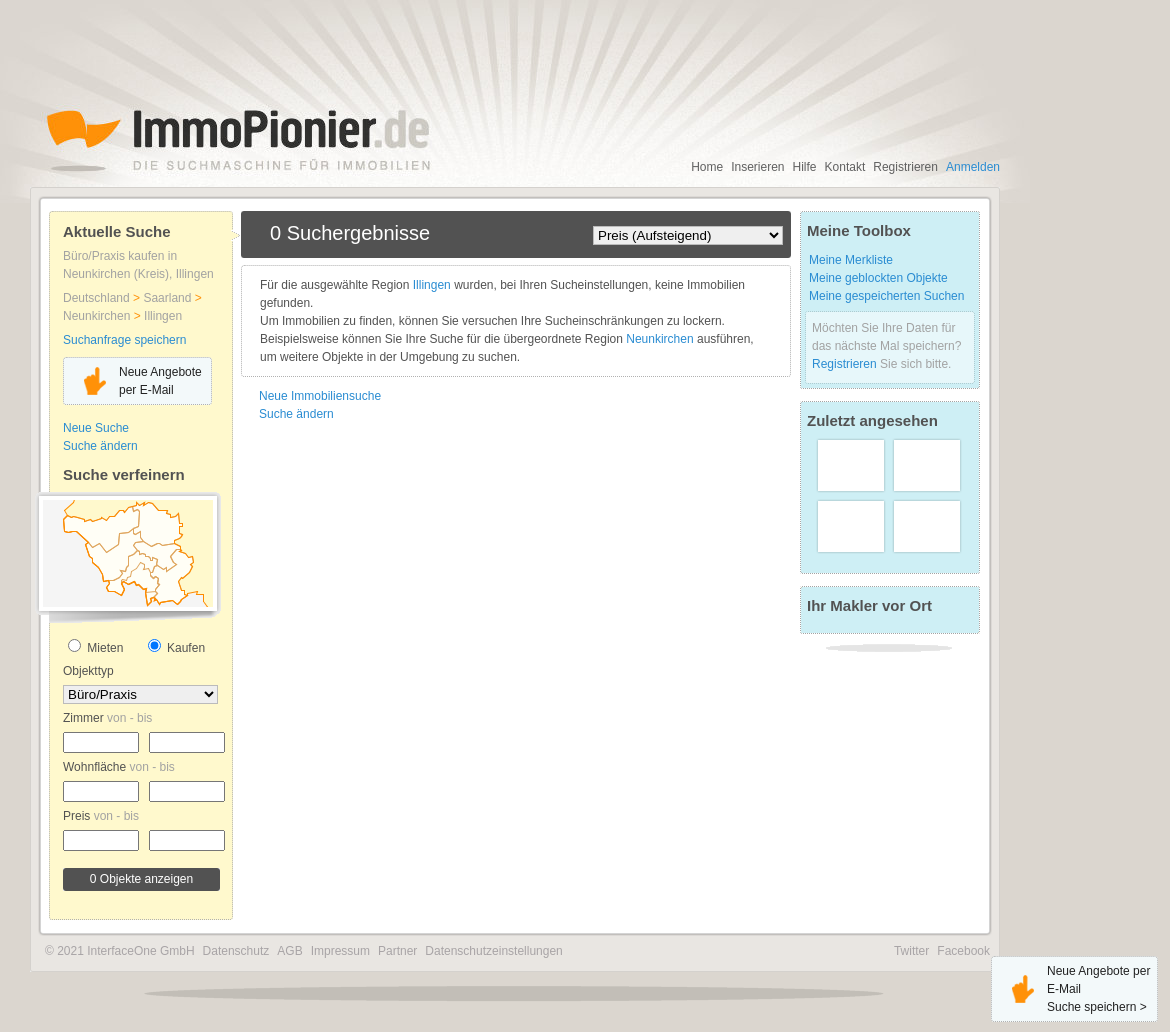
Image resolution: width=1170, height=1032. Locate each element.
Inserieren (757, 167)
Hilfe (805, 167)
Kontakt (845, 167)
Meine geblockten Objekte (878, 278)
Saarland (168, 298)
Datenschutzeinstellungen (493, 951)
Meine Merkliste (851, 260)
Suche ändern (100, 446)
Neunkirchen (98, 316)
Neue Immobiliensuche (320, 396)
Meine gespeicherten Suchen (886, 296)
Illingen (163, 316)
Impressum (340, 951)
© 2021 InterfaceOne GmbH (120, 951)
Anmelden (973, 167)
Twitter (911, 951)
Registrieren (905, 167)
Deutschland (98, 298)
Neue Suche (96, 428)
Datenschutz (236, 951)
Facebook (963, 951)
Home (707, 167)
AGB (289, 951)
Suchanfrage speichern (124, 340)
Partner (397, 951)
